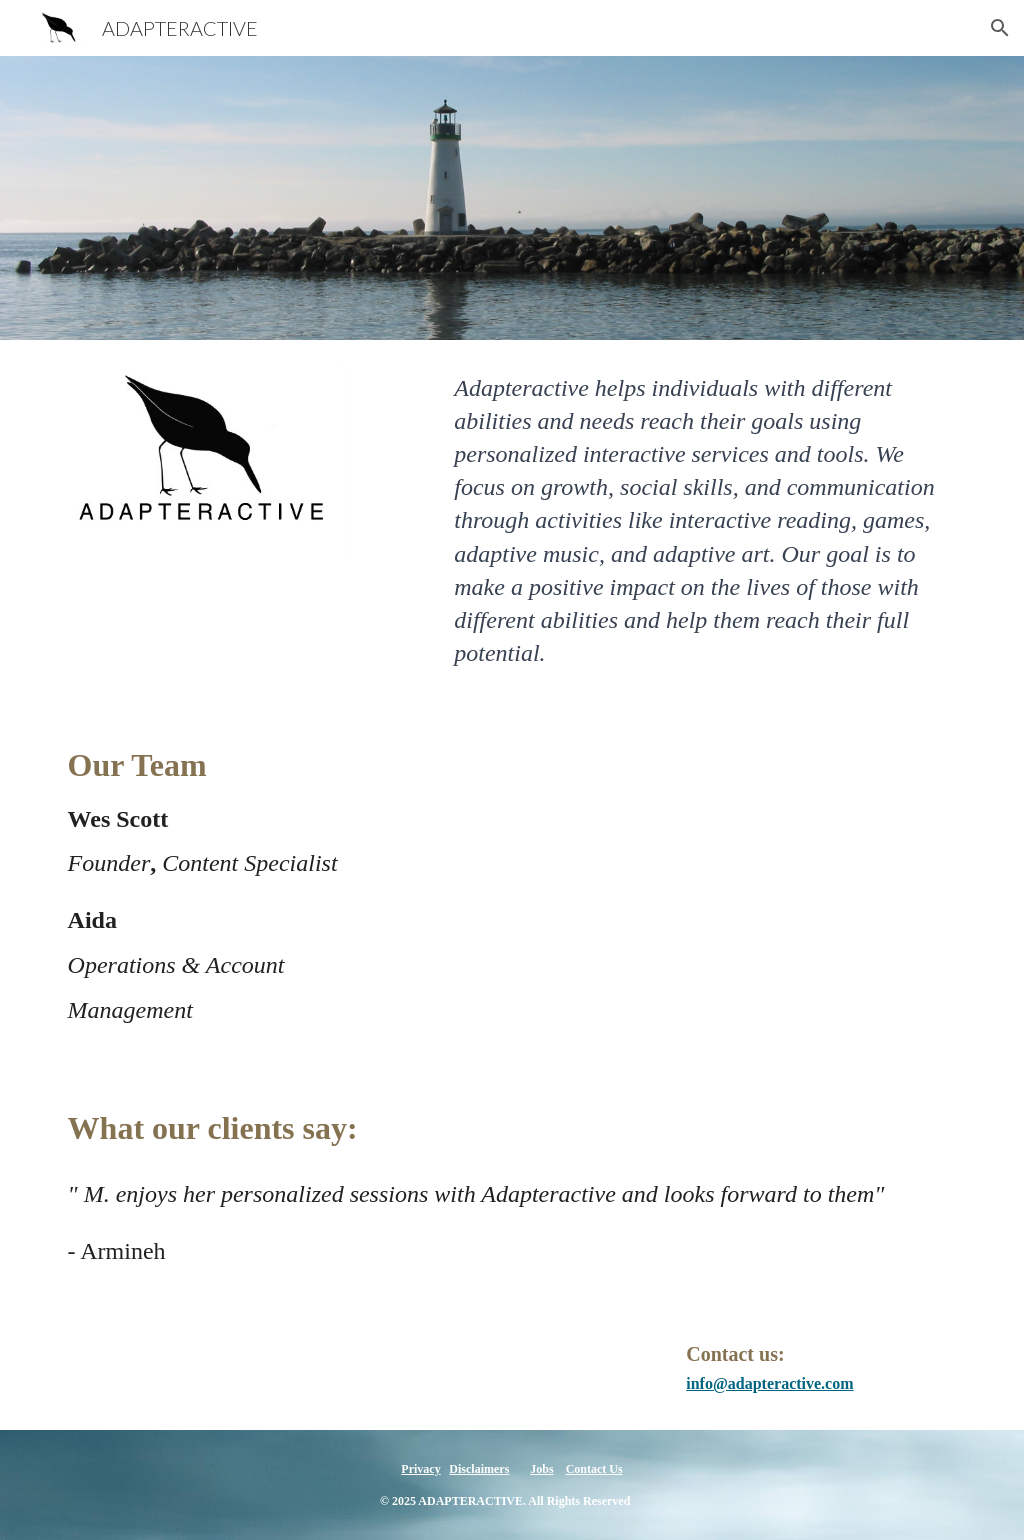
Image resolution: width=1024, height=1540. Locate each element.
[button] (1000, 28)
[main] (705, 521)
